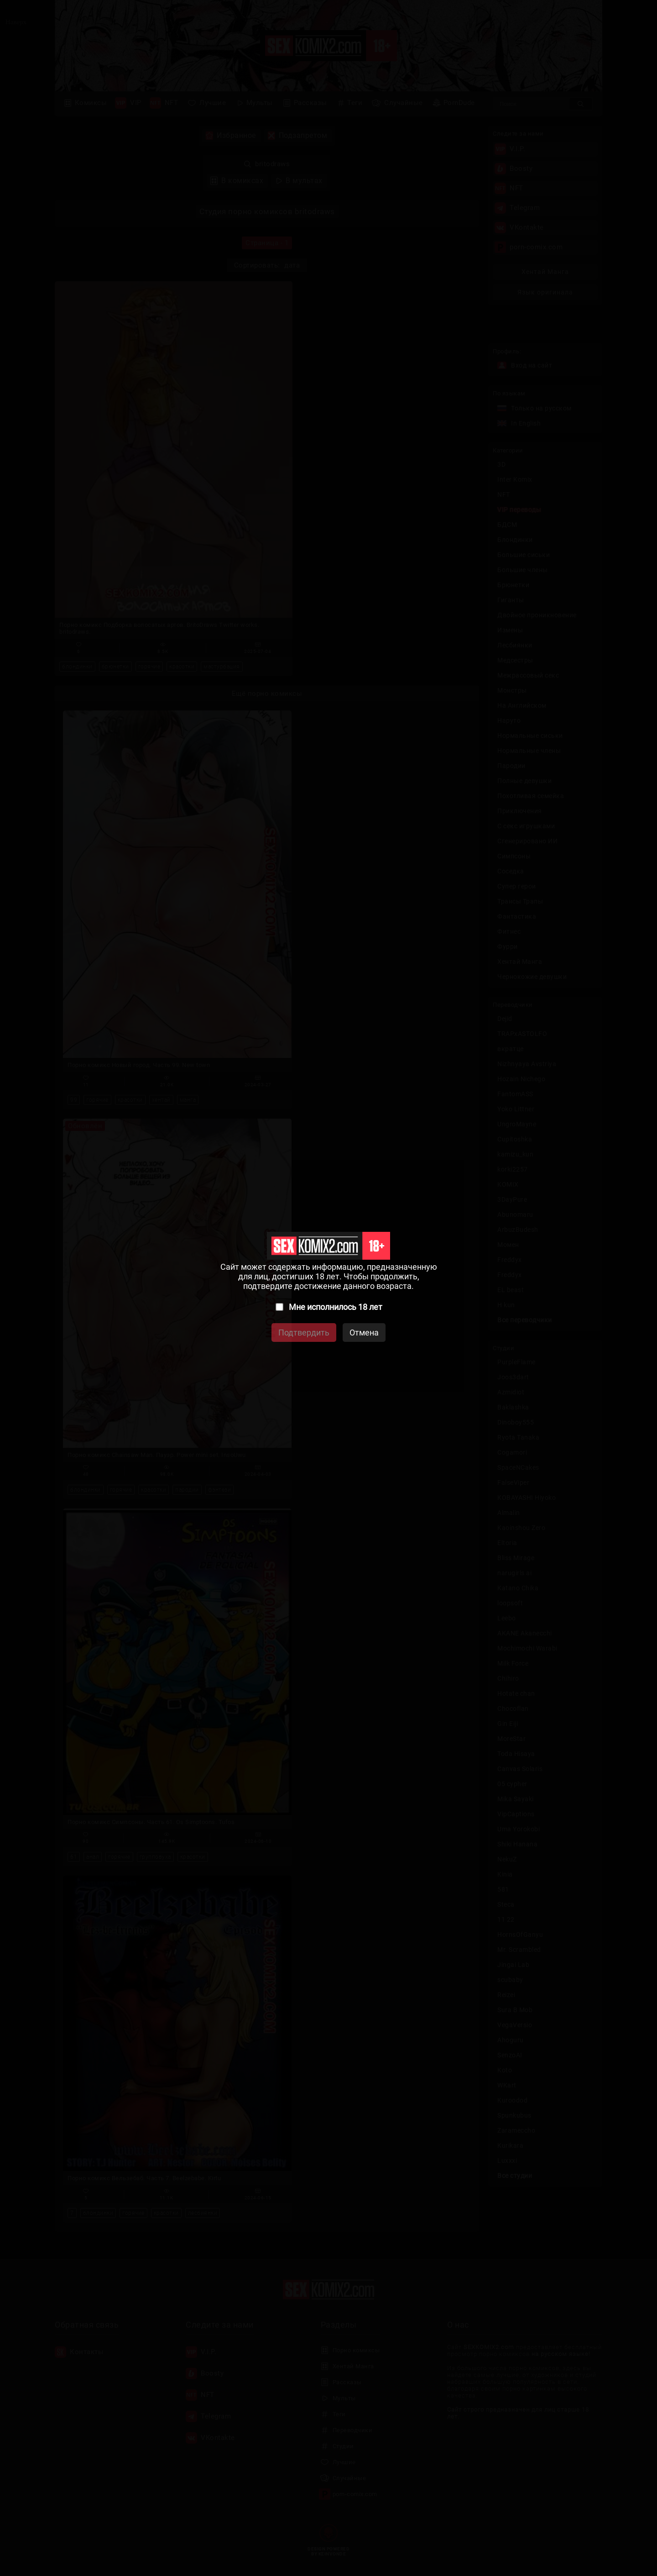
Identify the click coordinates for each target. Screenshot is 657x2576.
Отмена (364, 1332)
